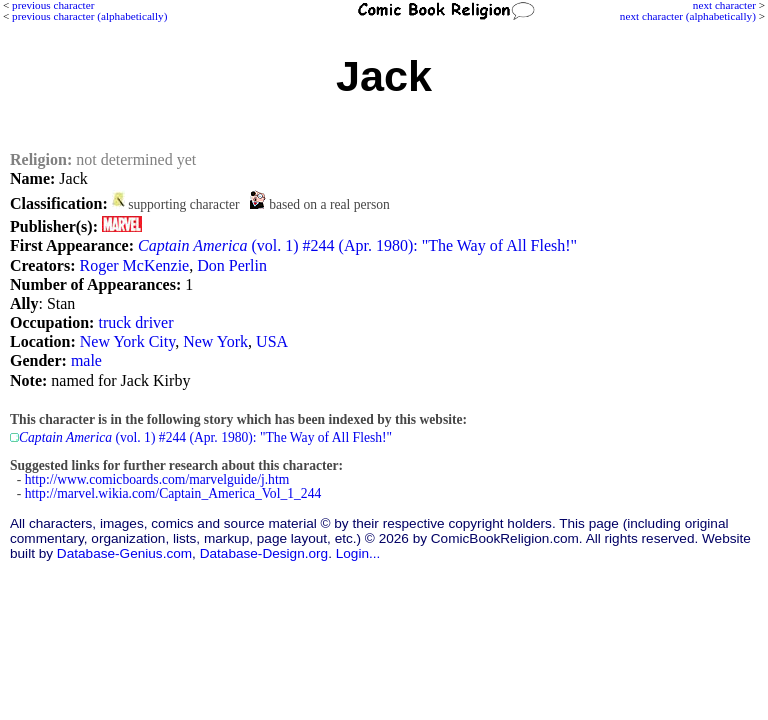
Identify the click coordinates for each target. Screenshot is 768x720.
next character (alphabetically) (688, 16)
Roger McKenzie (134, 265)
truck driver (135, 322)
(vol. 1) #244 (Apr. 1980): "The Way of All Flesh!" (357, 245)
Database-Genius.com (124, 553)
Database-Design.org (264, 553)
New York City (127, 341)
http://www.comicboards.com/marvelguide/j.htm (157, 479)
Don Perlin (232, 265)
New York (215, 341)
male (86, 360)
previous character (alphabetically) (89, 16)
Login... (358, 553)
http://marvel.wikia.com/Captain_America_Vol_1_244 (173, 493)
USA (272, 341)
